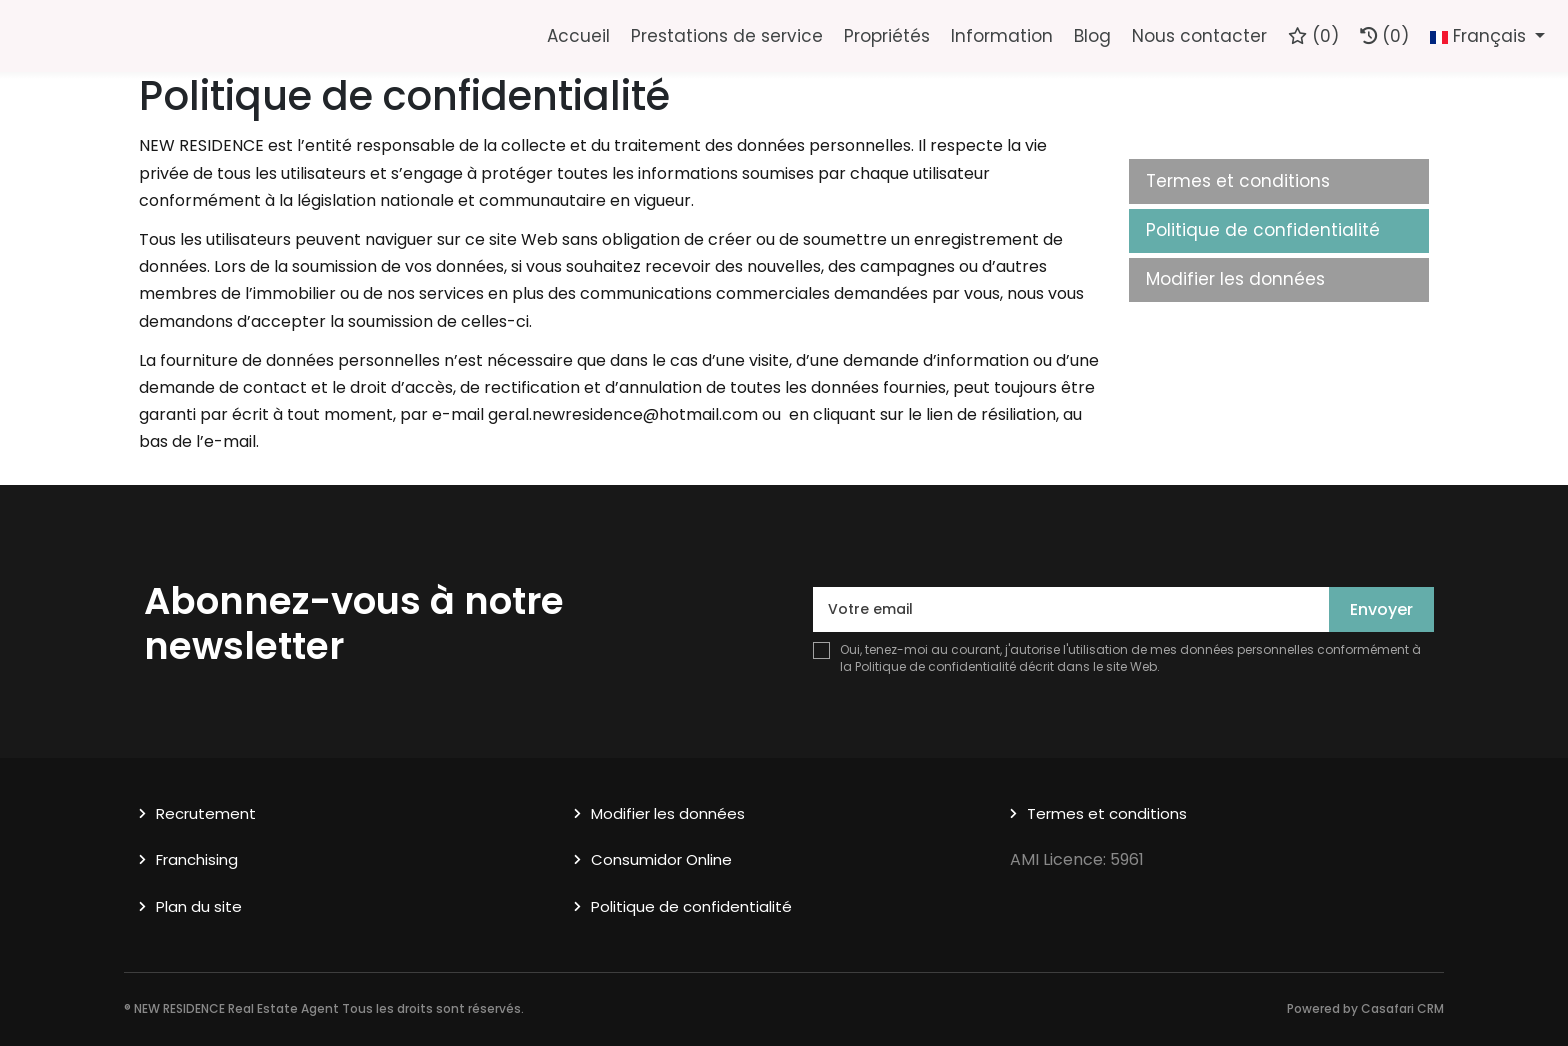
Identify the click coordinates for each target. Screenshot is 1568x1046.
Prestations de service (727, 36)
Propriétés (887, 36)
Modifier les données (1235, 279)
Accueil (578, 36)
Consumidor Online (661, 859)
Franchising (197, 859)
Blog (1092, 36)
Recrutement (206, 813)
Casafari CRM (1402, 1008)
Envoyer (1381, 609)
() (1313, 36)
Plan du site (199, 906)
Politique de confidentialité (1263, 230)
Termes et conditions (1238, 181)
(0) (1384, 36)
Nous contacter (1199, 36)
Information (1002, 36)
